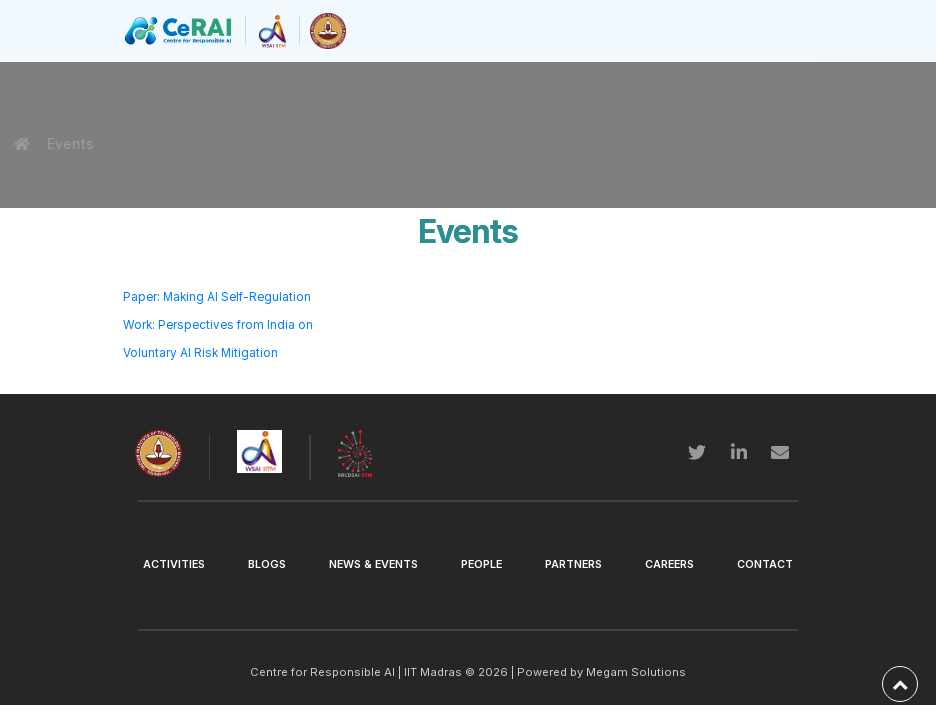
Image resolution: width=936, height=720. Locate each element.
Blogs (267, 564)
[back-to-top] (900, 684)
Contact (765, 564)
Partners (573, 564)
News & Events (373, 564)
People (481, 564)
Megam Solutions (636, 672)
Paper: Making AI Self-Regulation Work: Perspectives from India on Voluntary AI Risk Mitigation (218, 325)
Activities (174, 564)
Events (69, 143)
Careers (669, 564)
